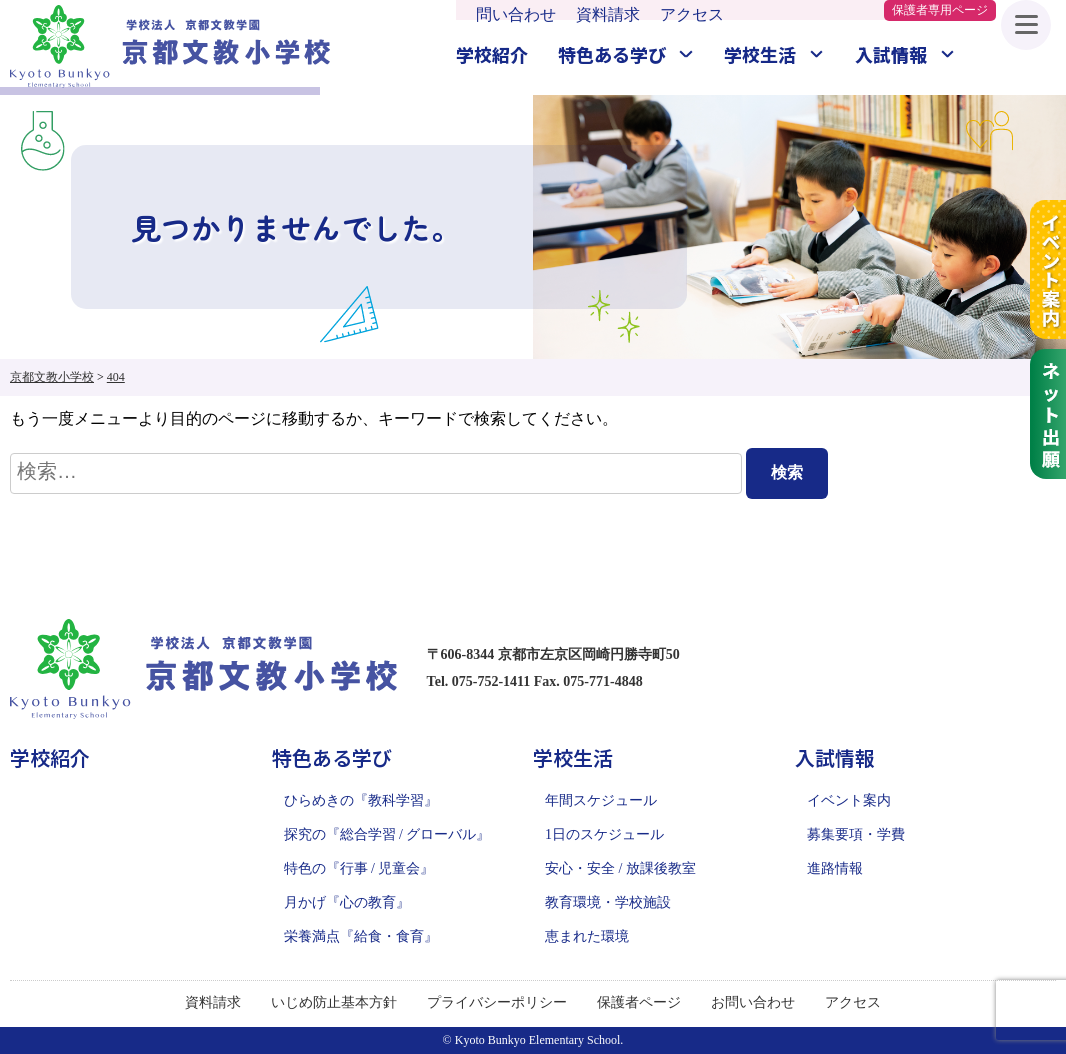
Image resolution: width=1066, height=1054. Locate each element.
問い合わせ (516, 14)
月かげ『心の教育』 (347, 902)
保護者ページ (639, 1002)
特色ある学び (612, 54)
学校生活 (760, 54)
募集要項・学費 (856, 834)
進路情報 (835, 868)
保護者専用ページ (940, 10)
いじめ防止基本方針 (334, 1002)
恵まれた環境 (587, 936)
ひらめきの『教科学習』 (361, 800)
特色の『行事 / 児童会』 (359, 868)
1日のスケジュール (604, 834)
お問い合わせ (753, 1002)
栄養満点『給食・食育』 (361, 936)
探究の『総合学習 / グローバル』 (387, 834)
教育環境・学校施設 (608, 902)
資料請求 (608, 14)
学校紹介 (492, 54)
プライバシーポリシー (497, 1002)
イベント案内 (849, 800)
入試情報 (891, 54)
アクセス (692, 14)
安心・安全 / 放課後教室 (620, 868)
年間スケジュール (601, 800)
